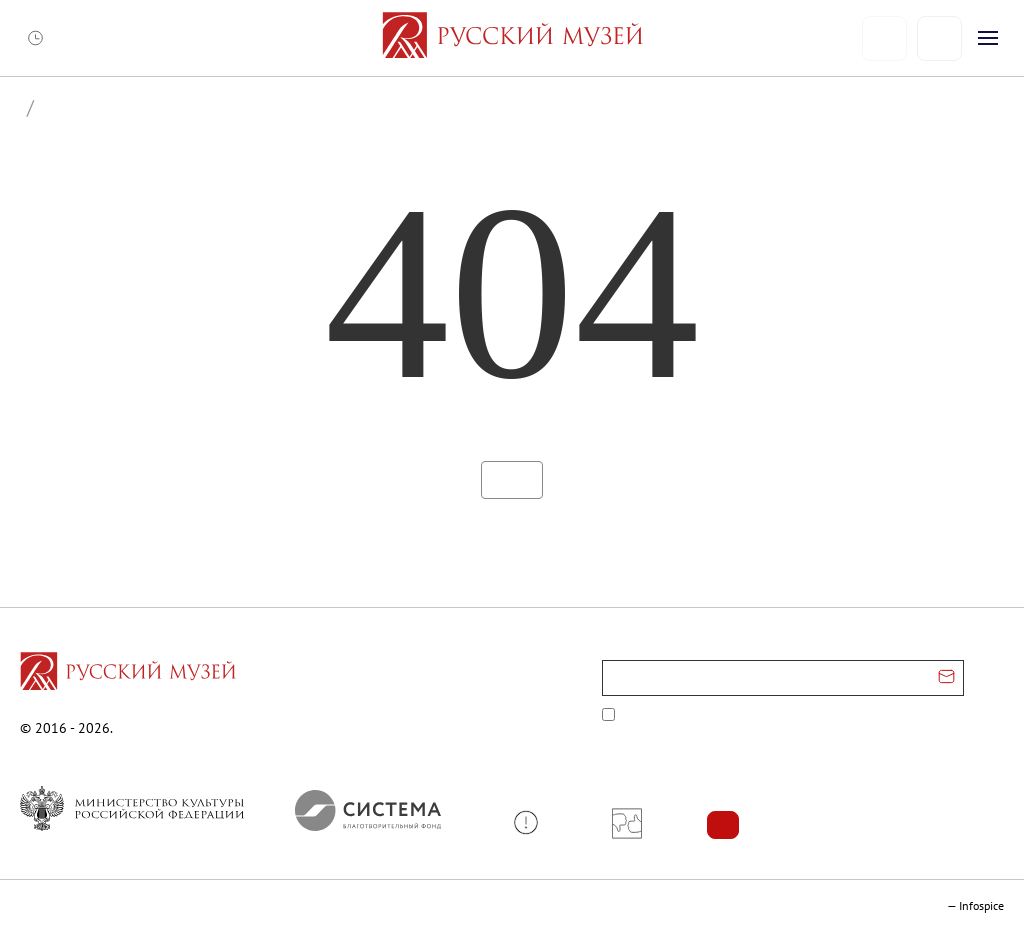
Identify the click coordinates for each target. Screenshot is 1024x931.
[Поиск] (939, 38)
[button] (533, 822)
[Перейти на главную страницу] (128, 674)
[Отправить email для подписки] (946, 678)
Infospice (981, 905)
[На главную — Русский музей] (512, 38)
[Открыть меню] (988, 38)
